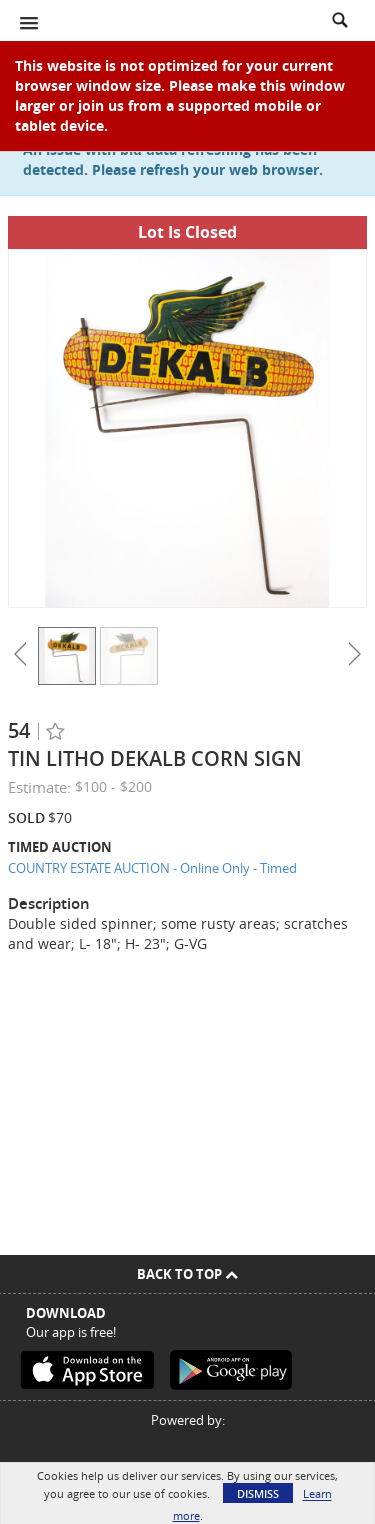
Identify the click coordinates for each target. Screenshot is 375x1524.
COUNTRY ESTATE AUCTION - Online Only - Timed (152, 868)
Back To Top (187, 1274)
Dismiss (258, 1493)
